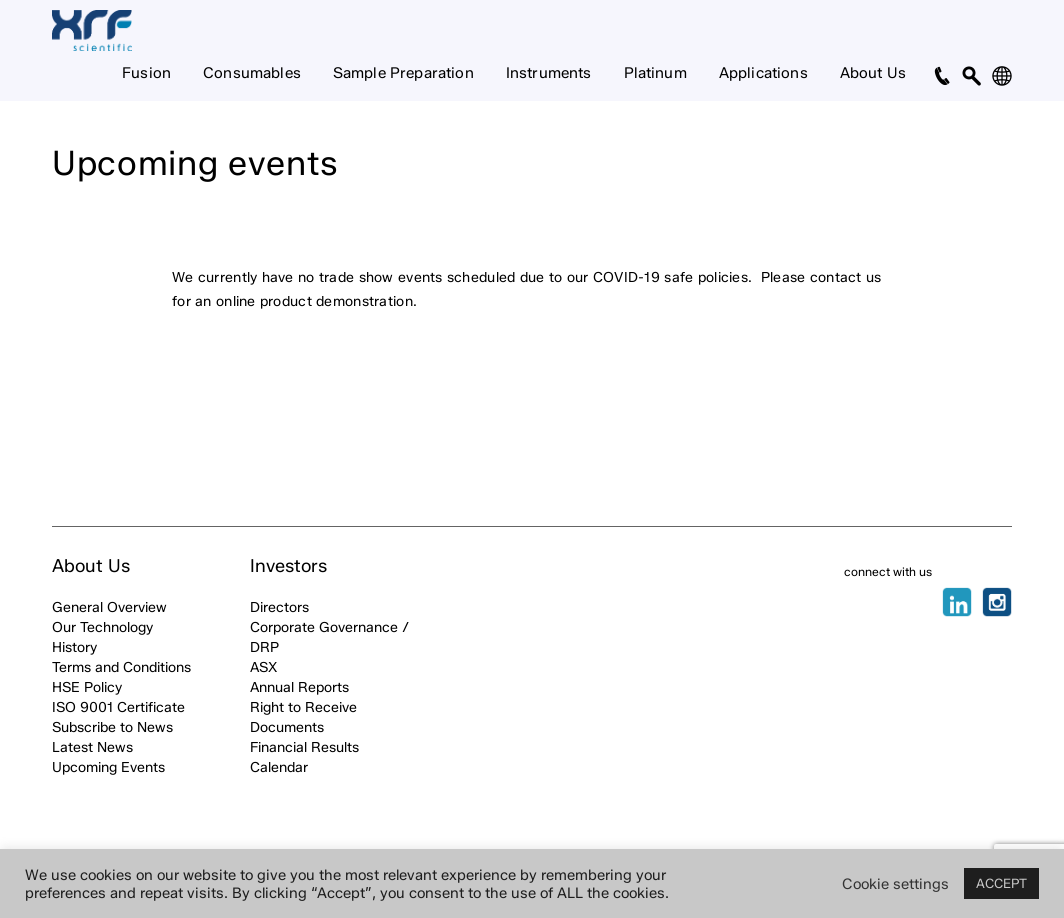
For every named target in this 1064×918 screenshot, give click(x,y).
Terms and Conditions (121, 667)
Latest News (92, 747)
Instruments (549, 73)
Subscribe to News (112, 727)
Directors (279, 607)
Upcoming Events (108, 767)
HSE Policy (87, 687)
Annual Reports (299, 687)
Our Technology (102, 627)
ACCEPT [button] (1001, 883)
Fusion (146, 73)
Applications (763, 73)
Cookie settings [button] (895, 884)
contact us (846, 277)
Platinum (655, 73)
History (74, 647)
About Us (873, 73)
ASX (263, 667)
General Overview (109, 607)
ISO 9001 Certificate (118, 707)
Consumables (252, 73)
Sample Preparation (403, 73)
